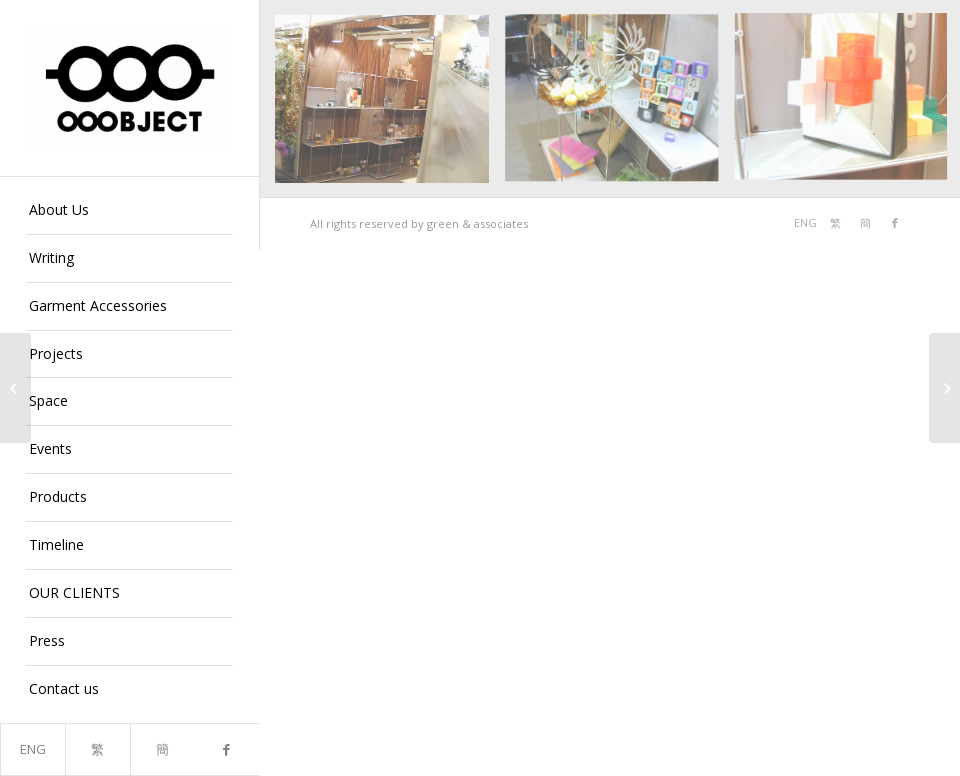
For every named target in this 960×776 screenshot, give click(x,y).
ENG (33, 749)
